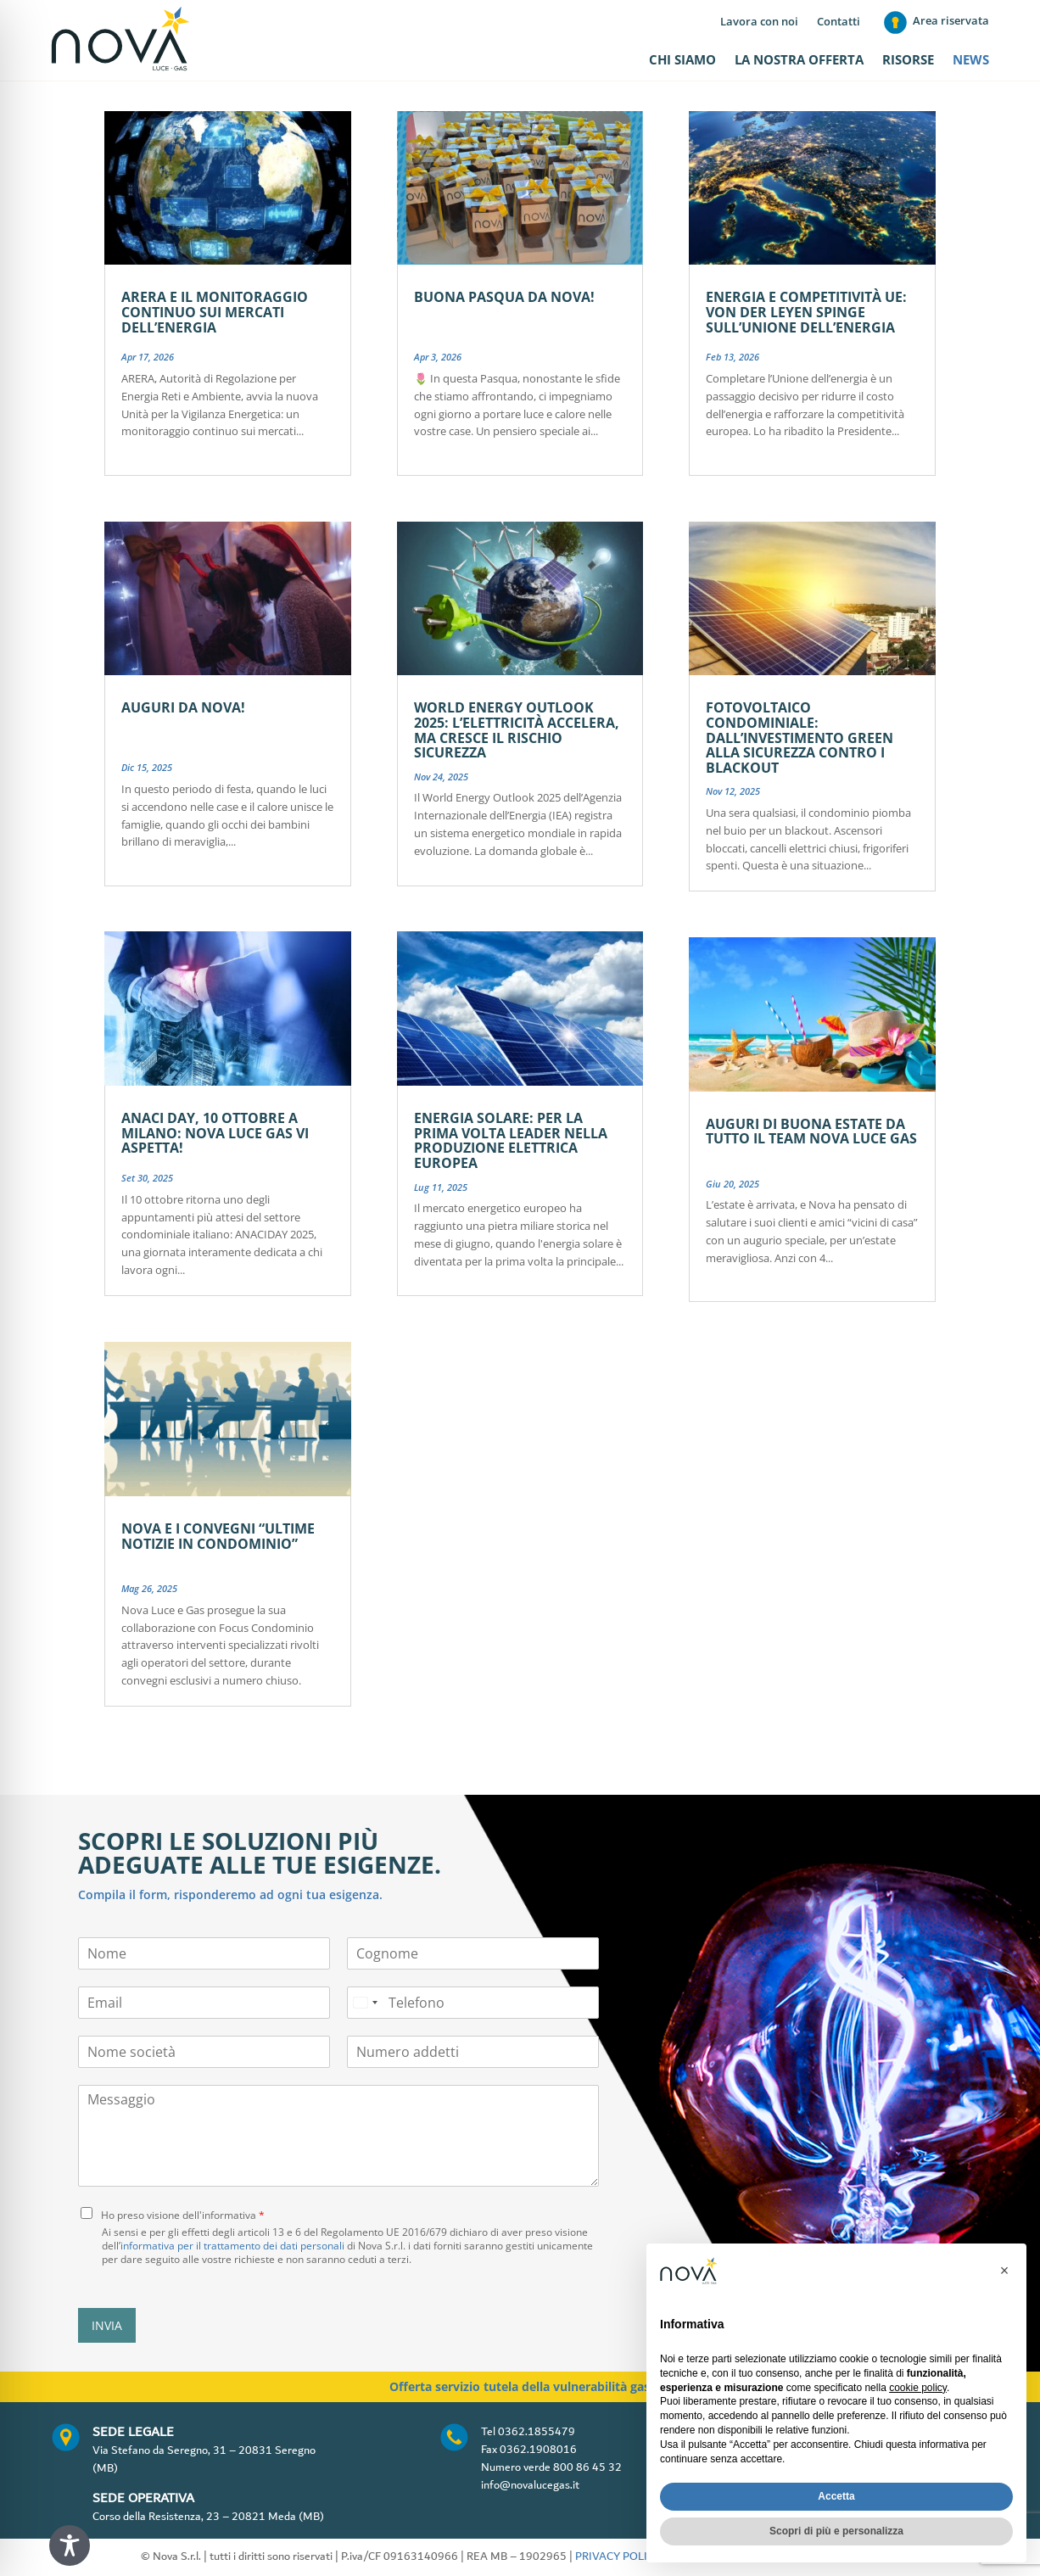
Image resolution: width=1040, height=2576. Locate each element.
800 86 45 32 (587, 2467)
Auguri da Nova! (183, 707)
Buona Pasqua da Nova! (504, 297)
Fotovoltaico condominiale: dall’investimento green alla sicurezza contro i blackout (799, 737)
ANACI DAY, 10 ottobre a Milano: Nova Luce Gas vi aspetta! (215, 1133)
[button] (1004, 2270)
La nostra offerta (799, 60)
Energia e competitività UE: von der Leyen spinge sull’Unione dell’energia (806, 312)
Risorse (908, 60)
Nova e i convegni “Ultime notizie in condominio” (218, 1536)
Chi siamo (682, 60)
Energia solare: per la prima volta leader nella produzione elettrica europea (510, 1140)
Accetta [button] (836, 2496)
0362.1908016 (538, 2449)
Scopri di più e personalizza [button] (836, 2531)
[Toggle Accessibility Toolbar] (70, 2545)
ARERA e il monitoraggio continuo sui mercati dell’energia (214, 312)
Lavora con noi (759, 22)
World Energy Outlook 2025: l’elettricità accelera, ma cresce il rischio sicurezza (516, 730)
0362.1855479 (536, 2431)
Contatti (838, 22)
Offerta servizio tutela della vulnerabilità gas (519, 2386)
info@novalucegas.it (530, 2485)
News (971, 60)
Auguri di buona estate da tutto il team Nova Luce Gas (811, 1131)
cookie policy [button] (918, 2388)
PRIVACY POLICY (618, 2556)
